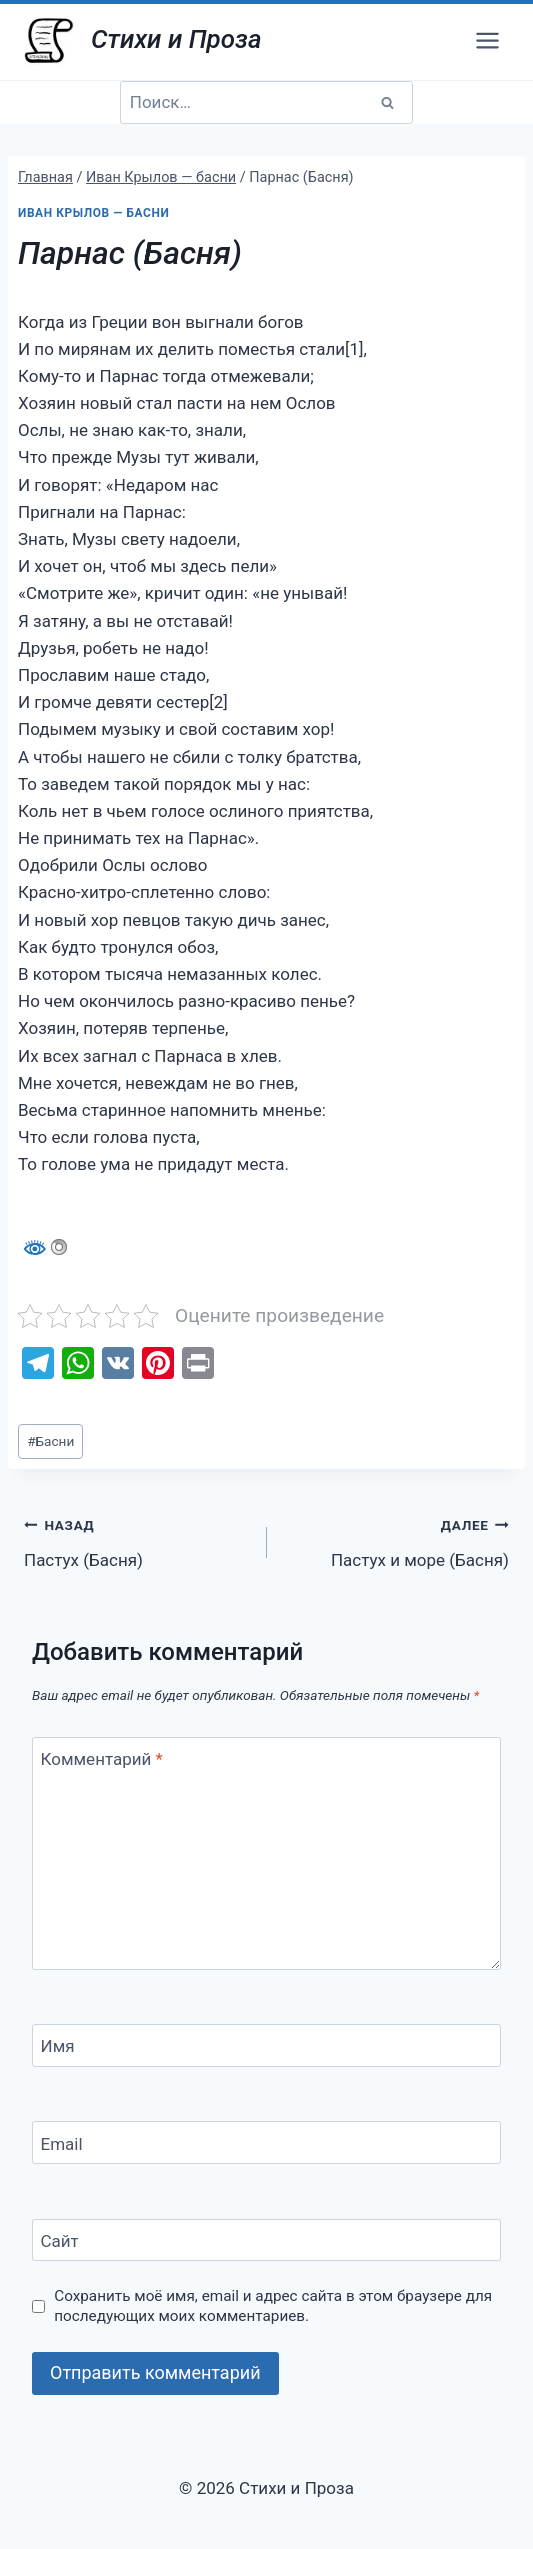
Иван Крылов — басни (93, 213)
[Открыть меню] (487, 40)
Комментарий (102, 1759)
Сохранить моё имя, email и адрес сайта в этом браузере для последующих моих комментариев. (273, 2306)
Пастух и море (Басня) (397, 1540)
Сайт (60, 2241)
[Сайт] (266, 2240)
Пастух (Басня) (137, 1540)
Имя (58, 2046)
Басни (50, 1441)
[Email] (266, 2142)
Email (62, 2144)
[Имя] (266, 2045)
